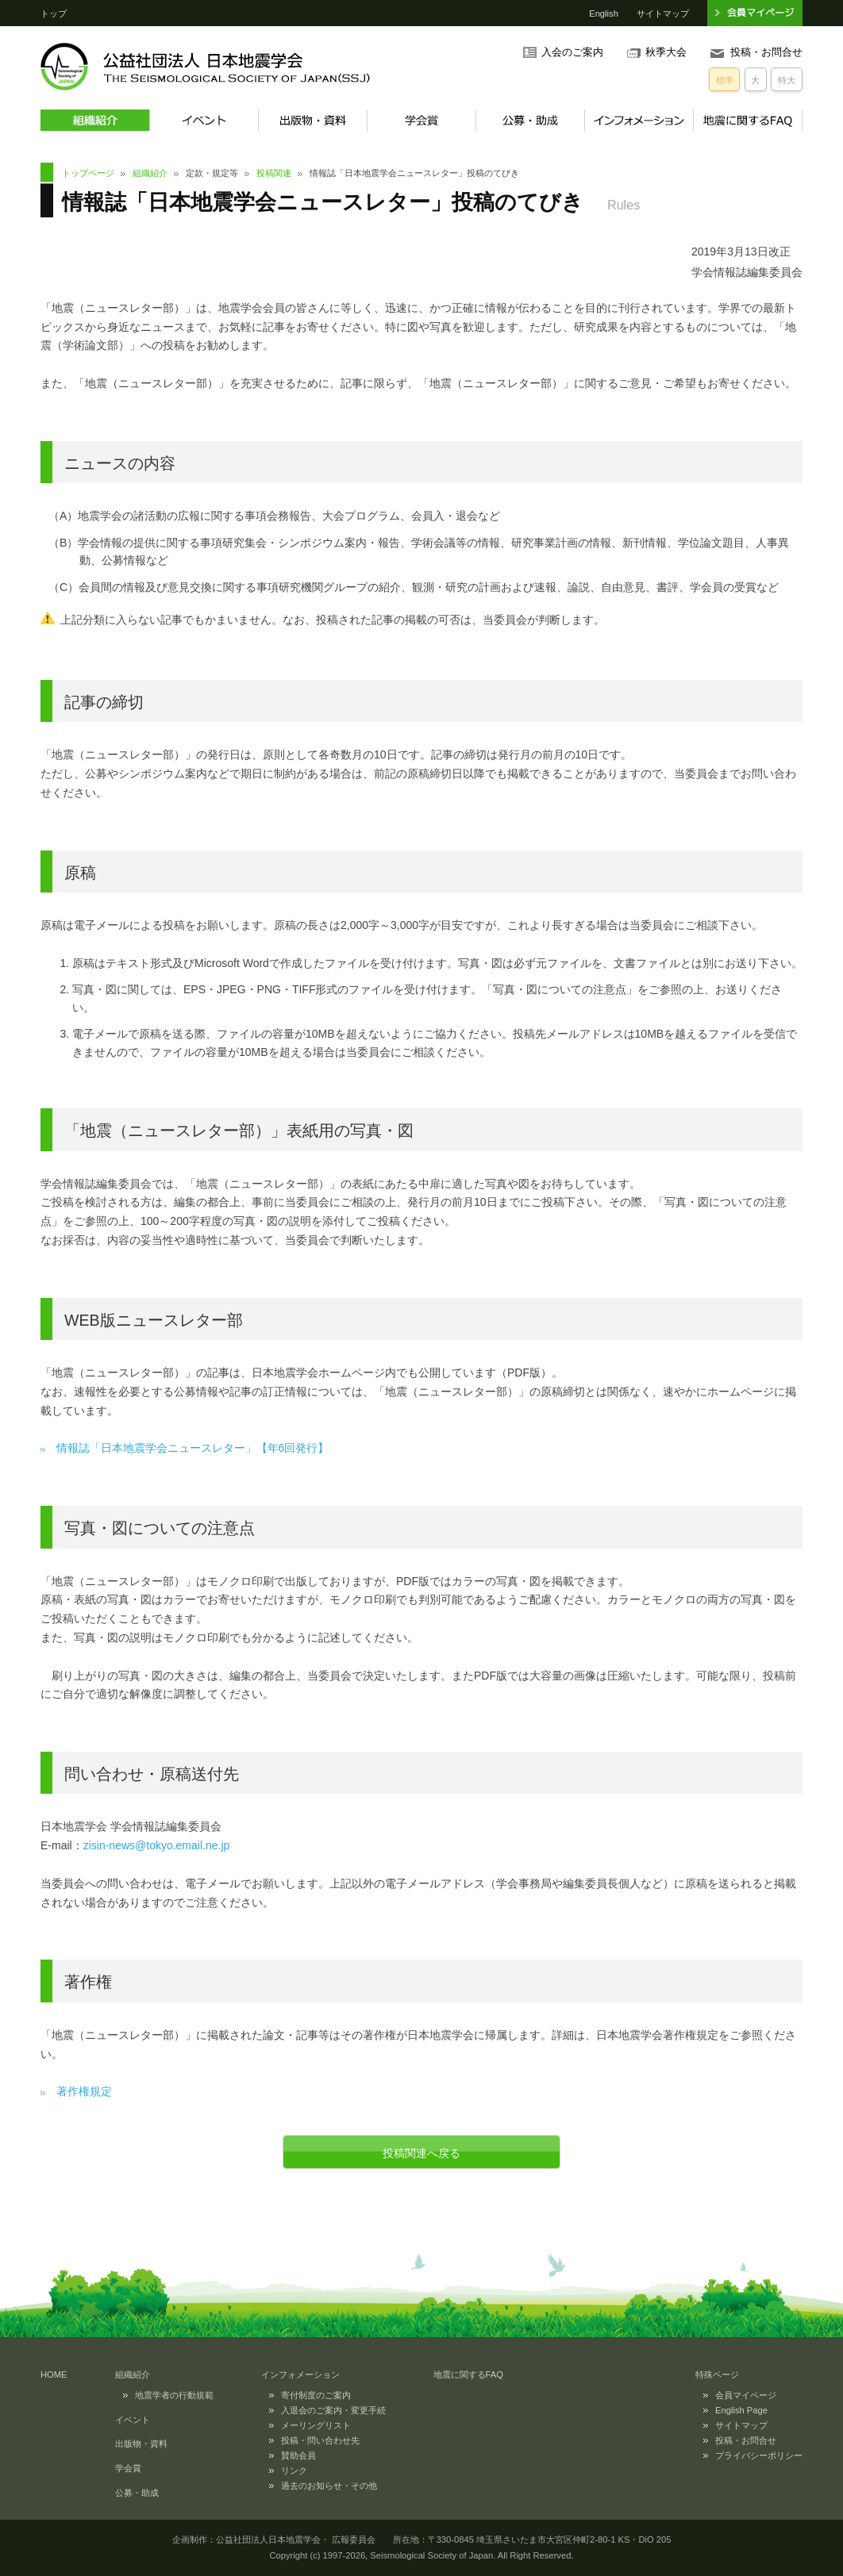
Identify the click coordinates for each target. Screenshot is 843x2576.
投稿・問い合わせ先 (320, 2440)
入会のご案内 (572, 52)
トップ (53, 13)
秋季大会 (666, 52)
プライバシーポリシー (759, 2455)
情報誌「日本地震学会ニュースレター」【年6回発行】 (192, 1448)
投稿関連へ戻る (421, 2153)
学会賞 (421, 120)
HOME (53, 2374)
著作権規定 (84, 2091)
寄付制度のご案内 (316, 2395)
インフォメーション (638, 120)
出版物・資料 (312, 120)
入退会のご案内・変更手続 (333, 2410)
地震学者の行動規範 (174, 2395)
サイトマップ (663, 13)
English (603, 13)
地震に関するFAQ (748, 120)
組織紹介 (94, 120)
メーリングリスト (316, 2425)
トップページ (88, 173)
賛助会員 (298, 2455)
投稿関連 (273, 173)
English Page (741, 2410)
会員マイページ (745, 2395)
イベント (203, 120)
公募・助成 (529, 120)
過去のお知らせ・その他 (329, 2485)
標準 (724, 80)
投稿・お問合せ (766, 52)
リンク (294, 2470)
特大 (786, 80)
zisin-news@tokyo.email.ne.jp (156, 1845)
